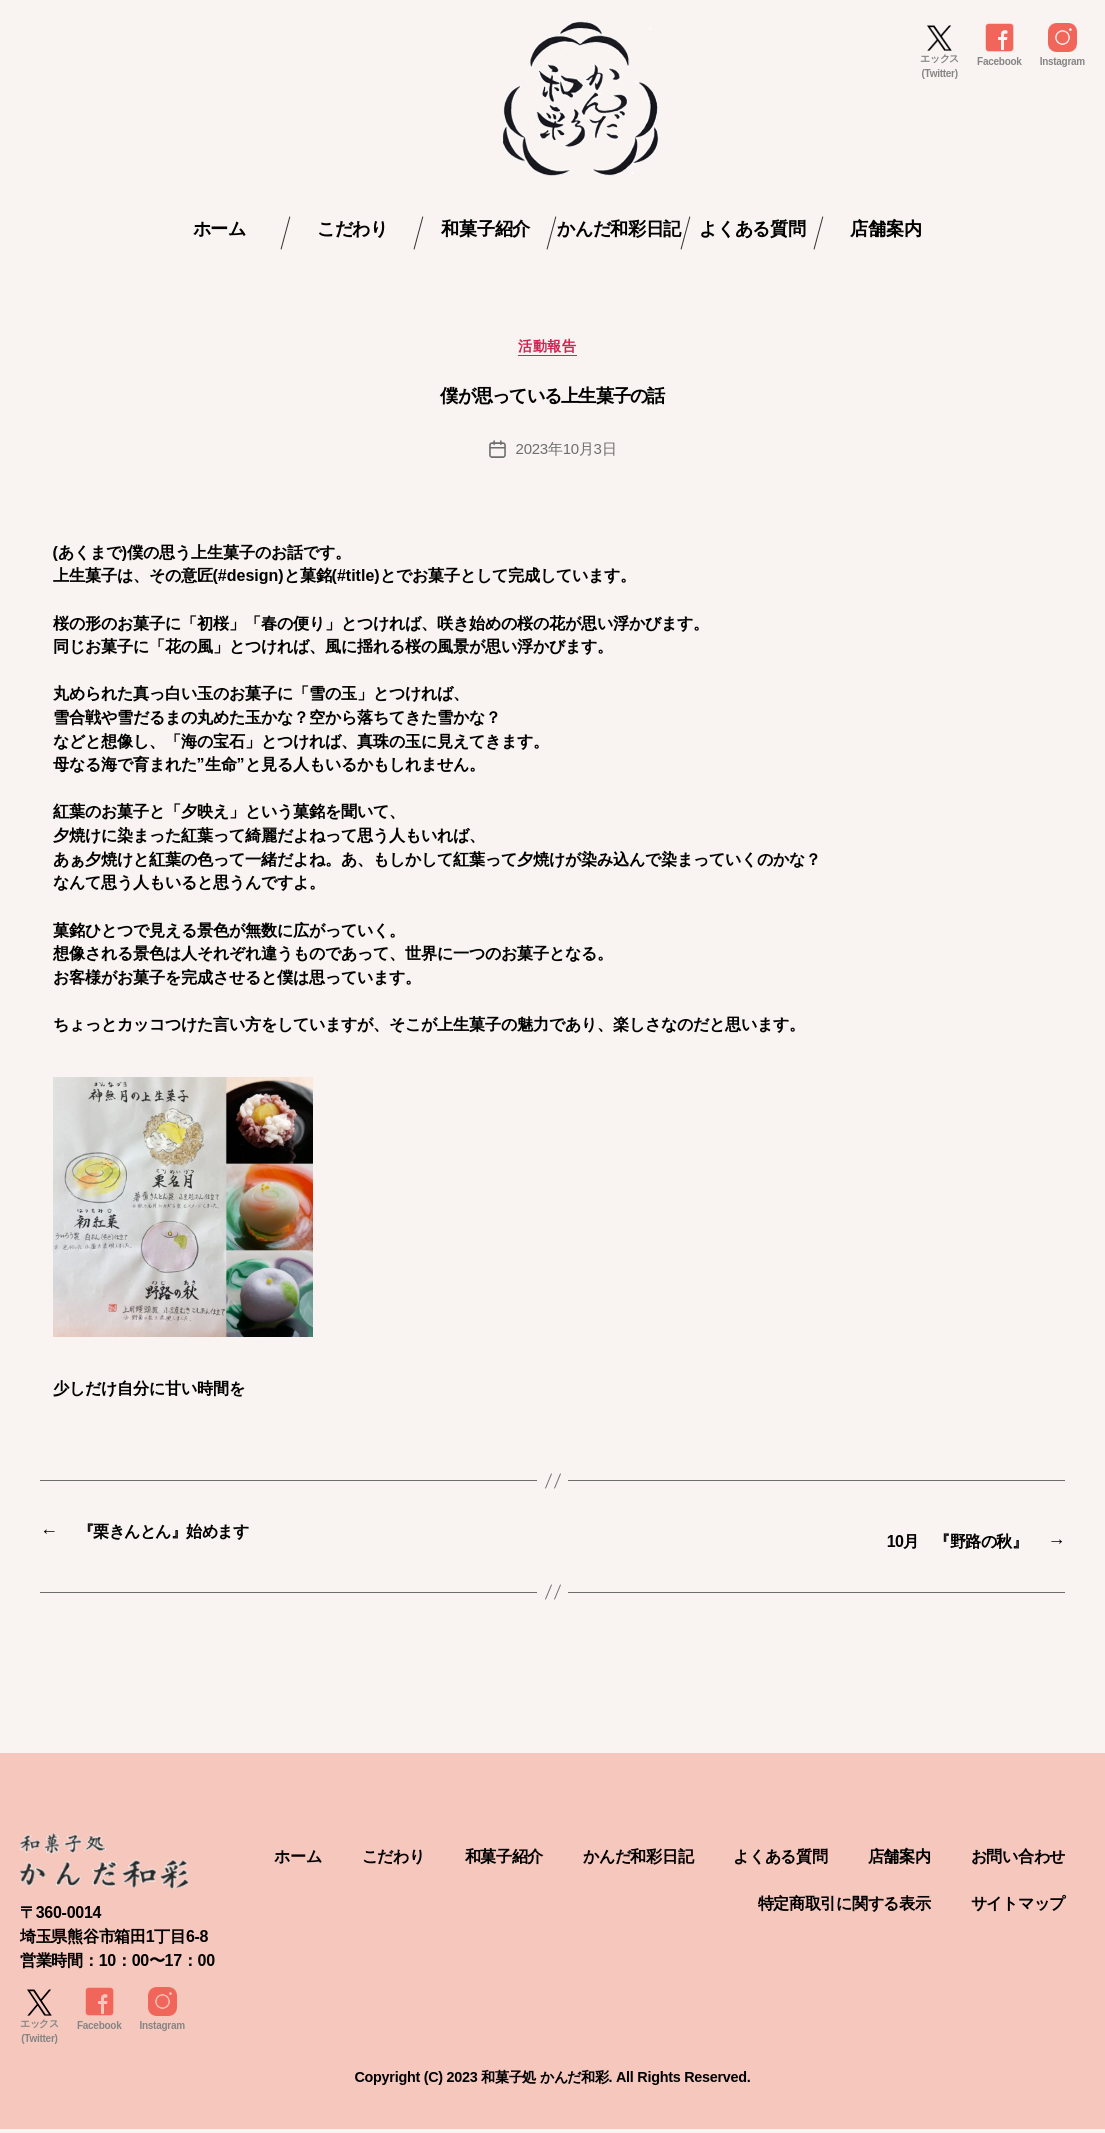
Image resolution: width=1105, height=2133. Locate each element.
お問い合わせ (597, 1906)
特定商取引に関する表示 (821, 1906)
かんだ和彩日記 (619, 229)
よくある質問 (752, 229)
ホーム (219, 229)
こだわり (352, 229)
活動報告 (552, 351)
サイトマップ (1012, 1906)
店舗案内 (885, 229)
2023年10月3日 (566, 454)
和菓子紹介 (485, 229)
